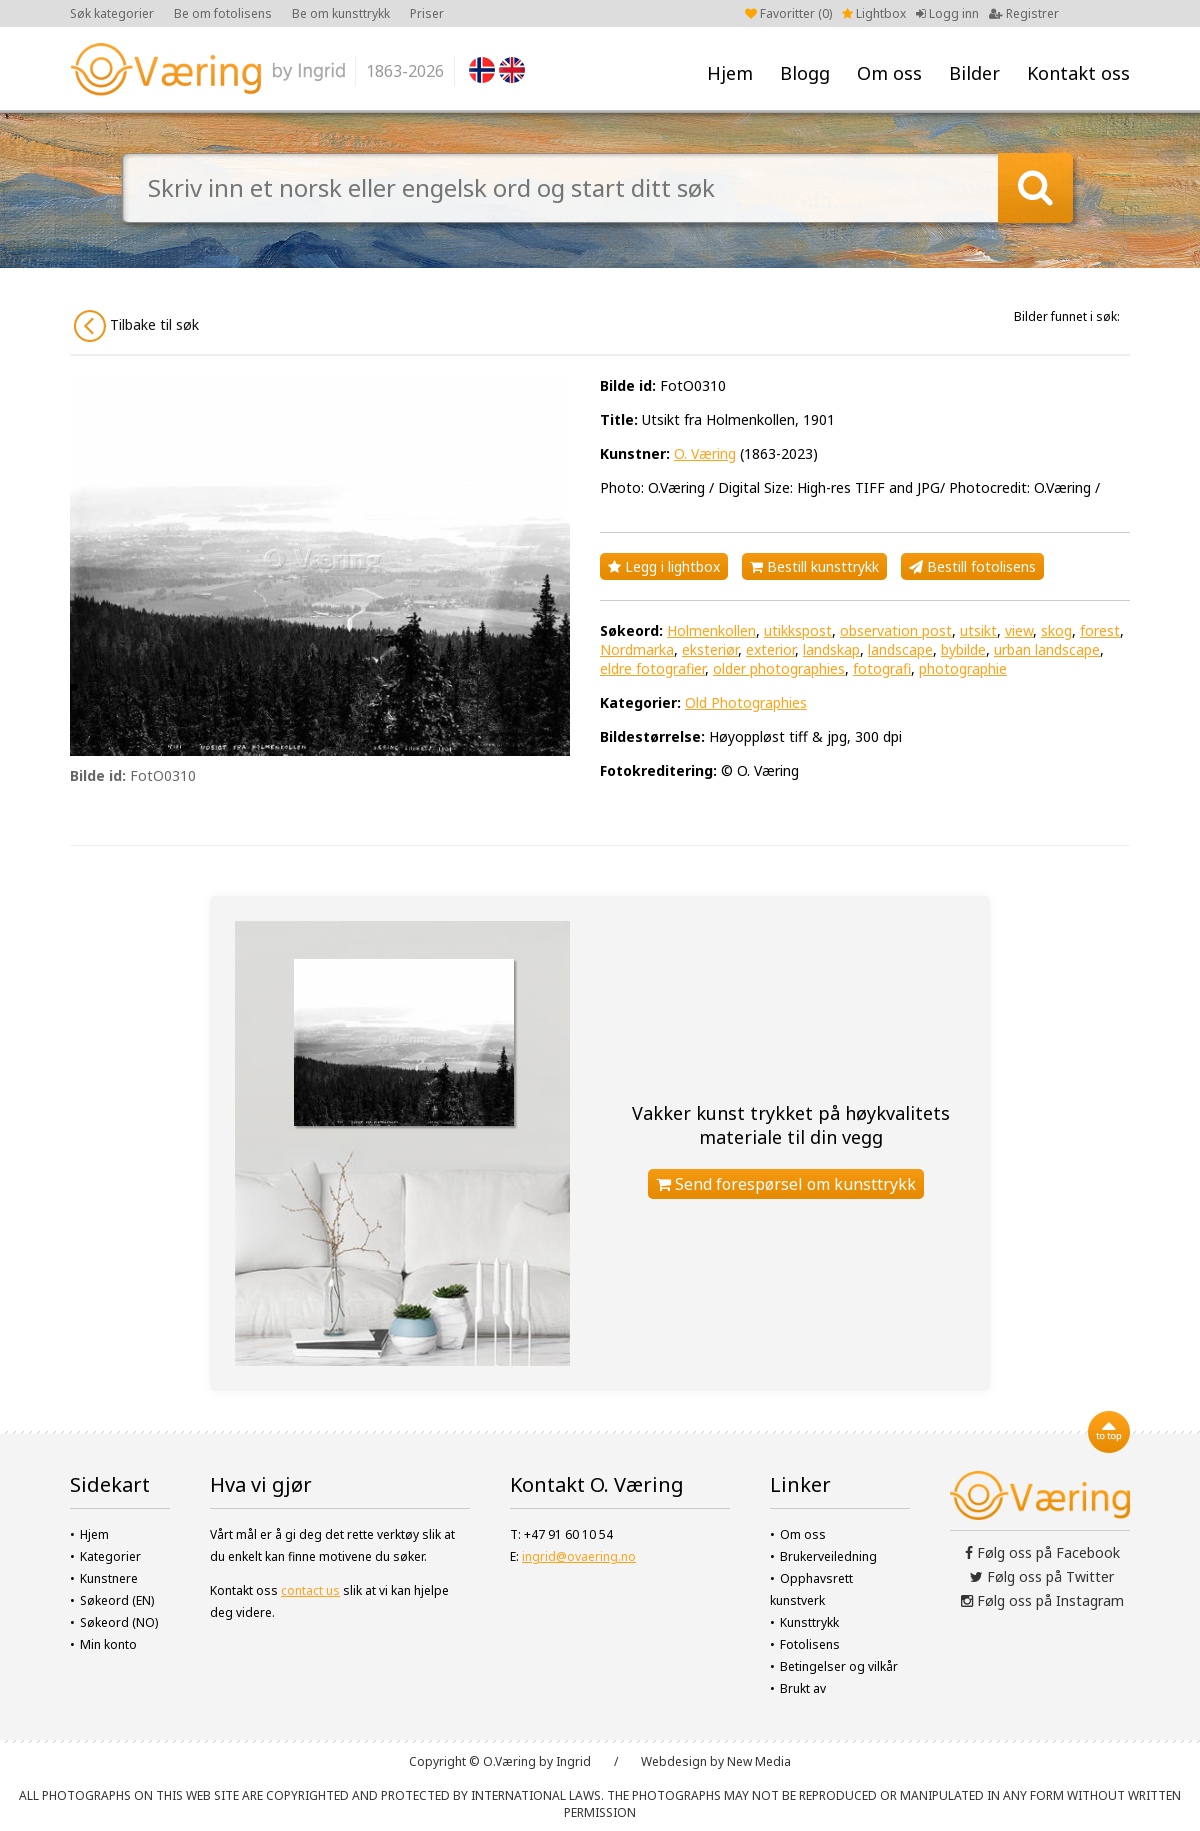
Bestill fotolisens (972, 566)
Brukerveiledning (828, 1556)
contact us (310, 1590)
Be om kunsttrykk (341, 13)
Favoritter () (788, 13)
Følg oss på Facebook (1042, 1552)
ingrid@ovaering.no (579, 1556)
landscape (900, 649)
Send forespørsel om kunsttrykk (786, 1184)
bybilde (963, 649)
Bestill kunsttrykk (814, 566)
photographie (963, 668)
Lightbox (874, 13)
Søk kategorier (112, 13)
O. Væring (705, 453)
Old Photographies (746, 702)
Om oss (889, 73)
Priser (427, 13)
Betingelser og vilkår (839, 1666)
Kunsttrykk (809, 1622)
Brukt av (803, 1688)
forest (1100, 630)
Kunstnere (109, 1578)
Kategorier (110, 1556)
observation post (896, 630)
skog (1056, 630)
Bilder (974, 73)
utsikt (978, 630)
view (1019, 630)
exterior (770, 649)
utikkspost (798, 630)
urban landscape (1047, 649)
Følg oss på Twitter (1042, 1576)
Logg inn (947, 13)
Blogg (805, 73)
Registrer (1024, 13)
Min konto (108, 1644)
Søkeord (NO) (119, 1622)
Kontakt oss (1078, 73)
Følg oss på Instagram (1042, 1600)
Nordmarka (637, 649)
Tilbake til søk (136, 326)
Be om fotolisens (223, 13)
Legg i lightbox (664, 566)
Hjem (730, 73)
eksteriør (710, 649)
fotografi (882, 668)
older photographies (779, 668)
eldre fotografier (652, 668)
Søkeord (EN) (117, 1600)
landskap (831, 649)
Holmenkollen (711, 630)
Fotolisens (810, 1644)
